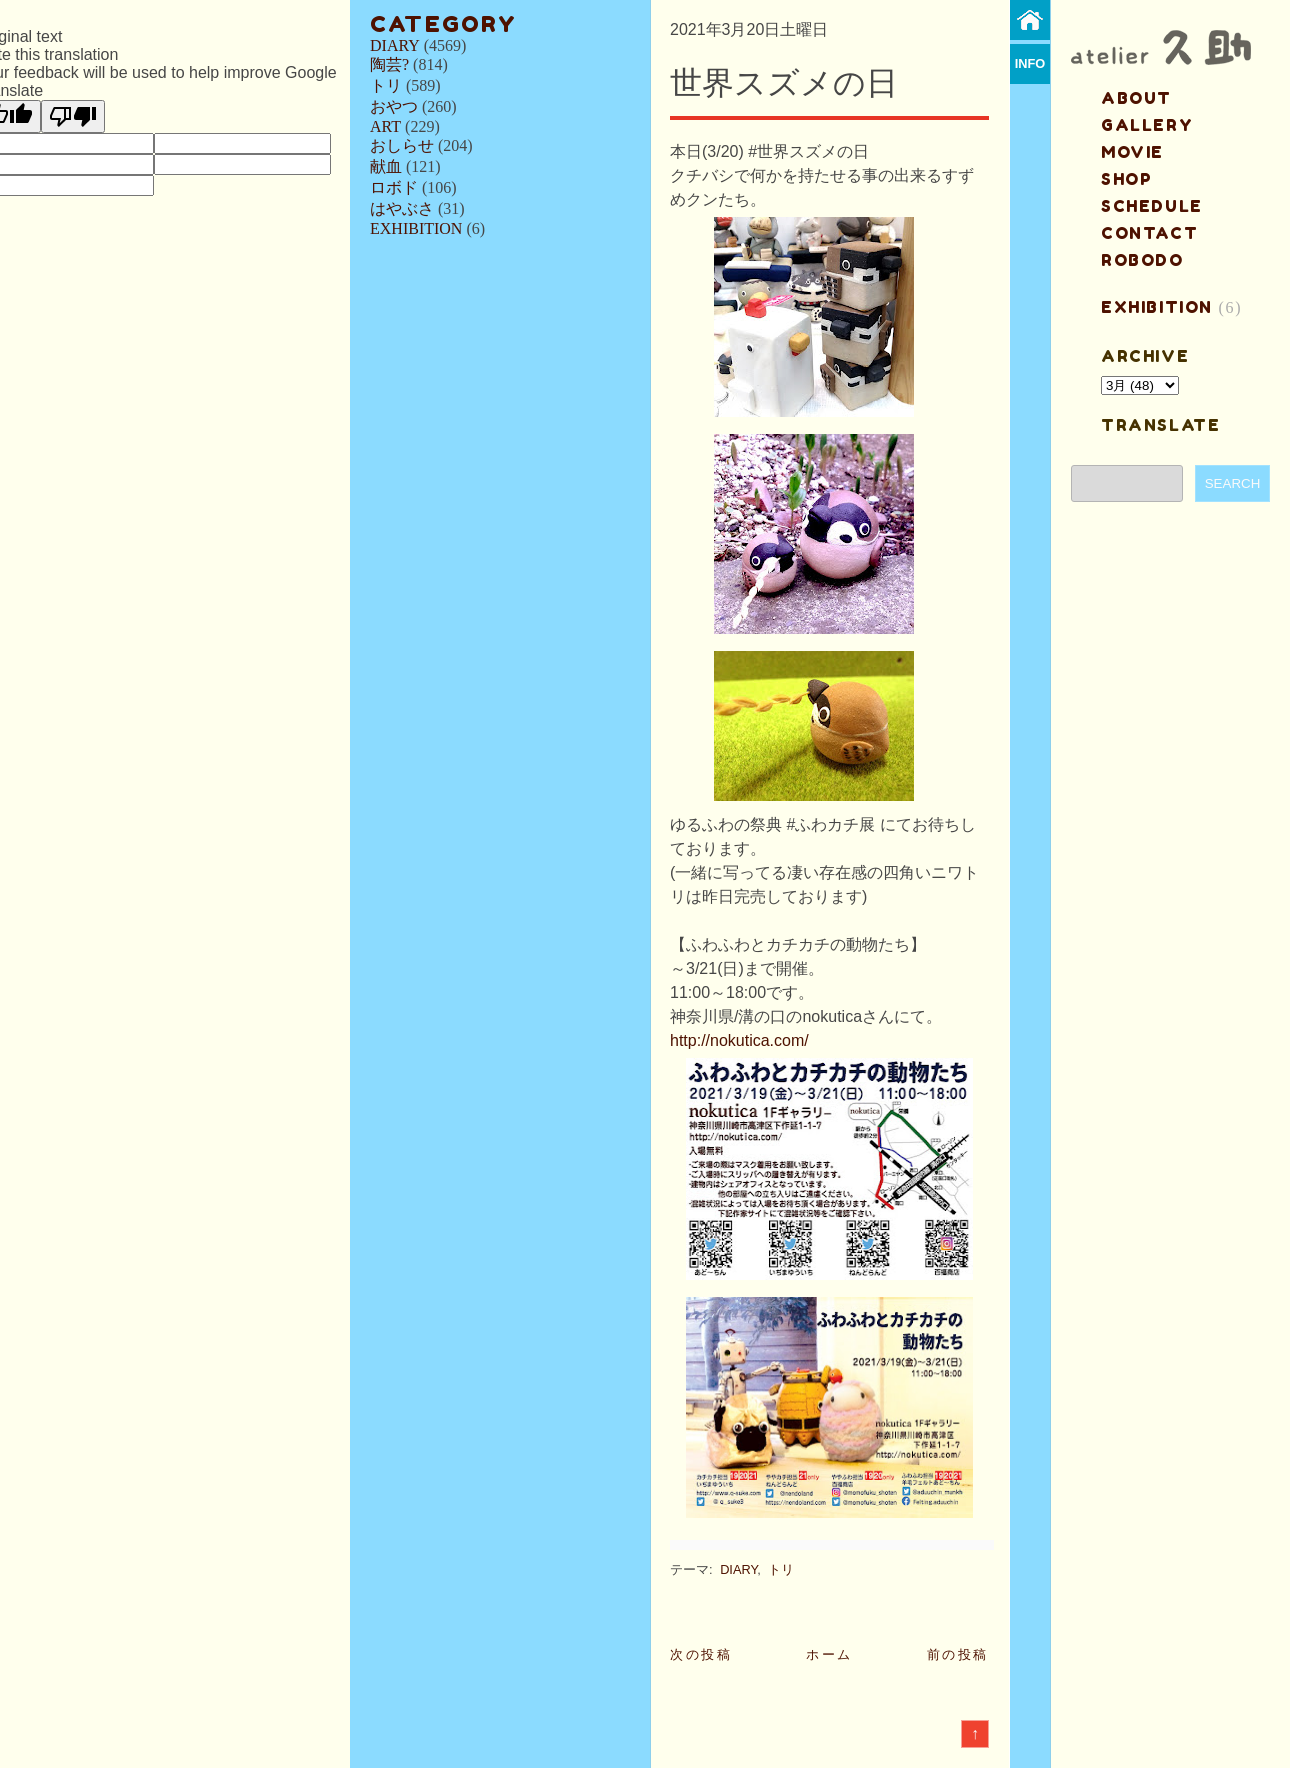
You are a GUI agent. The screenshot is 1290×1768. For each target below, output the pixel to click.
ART (385, 126)
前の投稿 (958, 1654)
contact (1149, 233)
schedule (1152, 206)
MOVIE (1132, 152)
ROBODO (1142, 260)
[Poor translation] (73, 116)
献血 (386, 166)
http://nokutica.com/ (739, 1040)
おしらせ (402, 145)
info (1030, 63)
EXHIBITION (416, 228)
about (1136, 98)
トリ (386, 85)
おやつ (394, 106)
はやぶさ (402, 208)
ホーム (829, 1654)
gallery (1147, 125)
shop (1126, 179)
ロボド (394, 187)
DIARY (395, 45)
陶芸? (389, 64)
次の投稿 (701, 1654)
